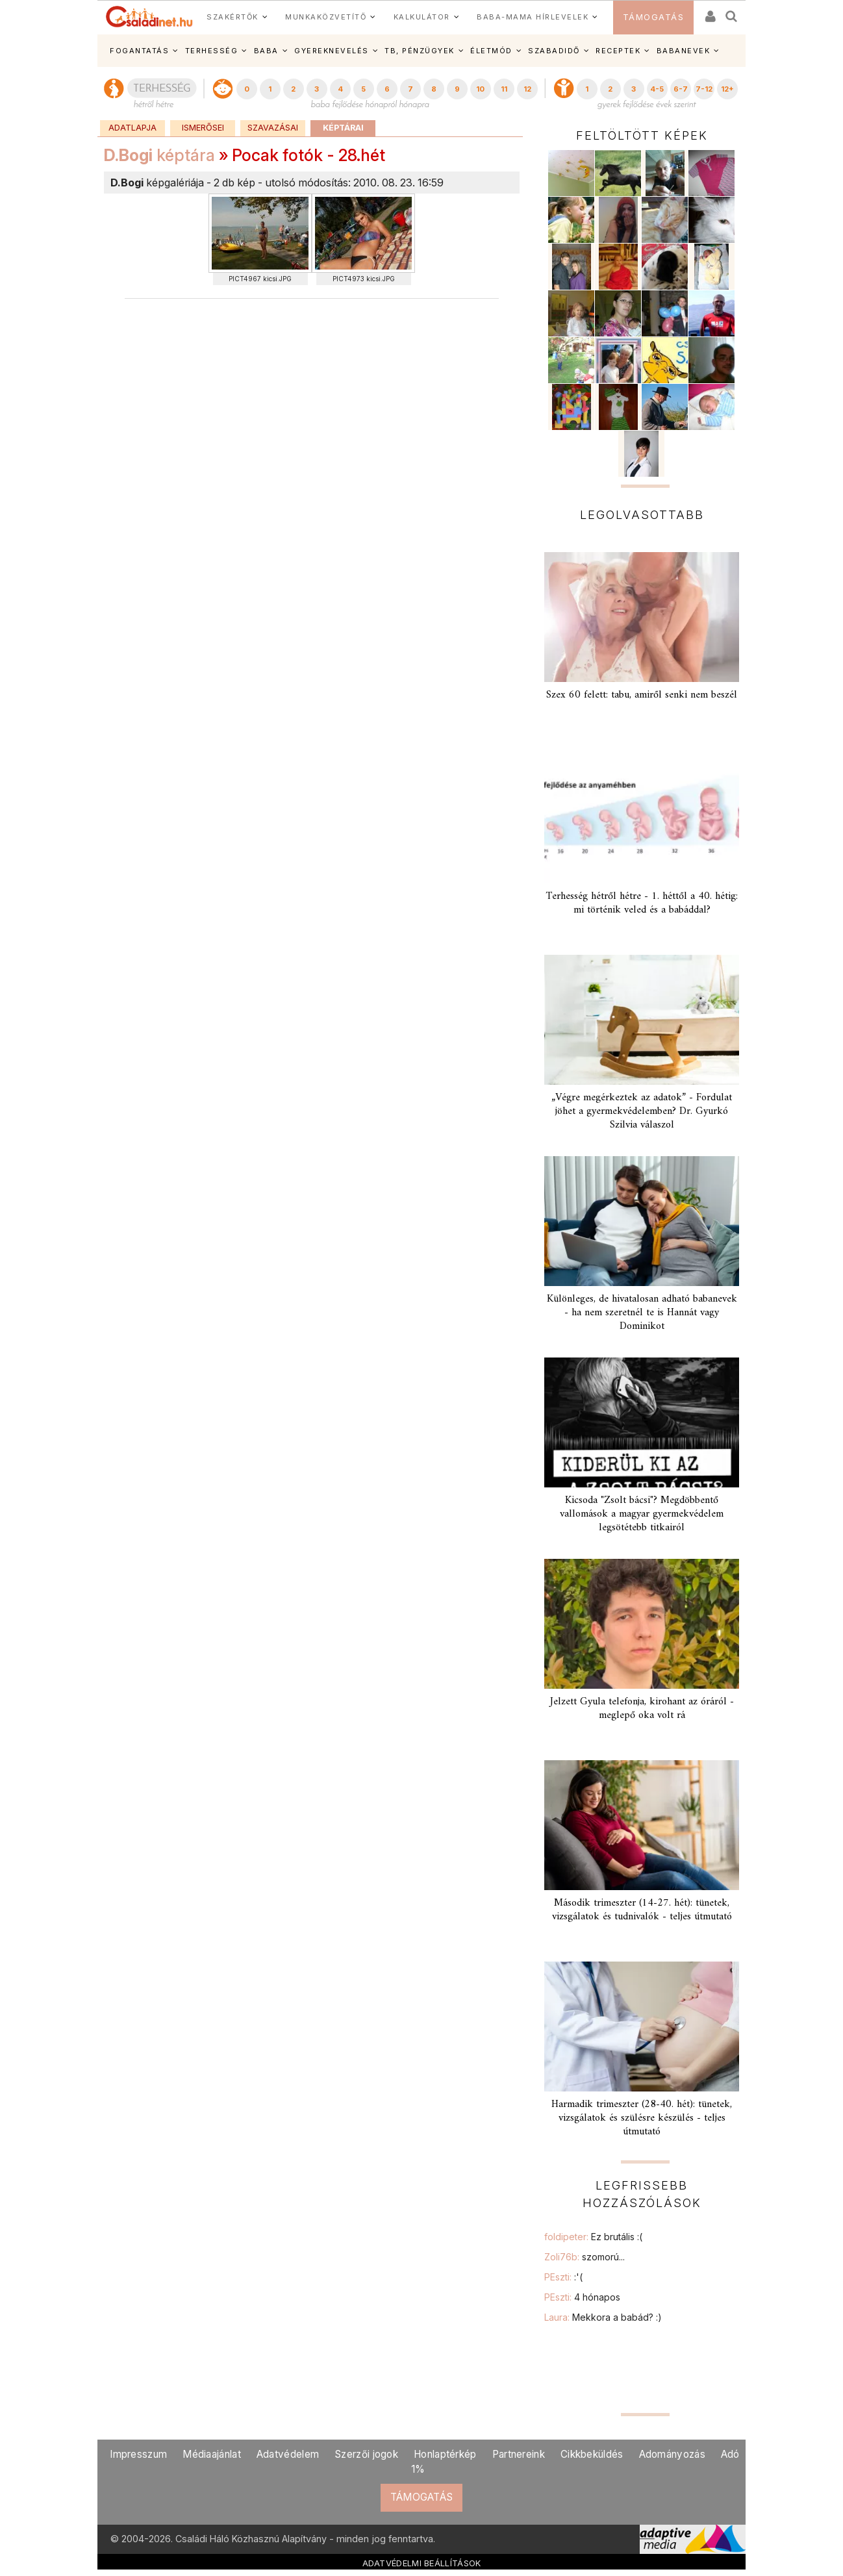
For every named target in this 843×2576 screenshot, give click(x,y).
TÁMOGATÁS (654, 17)
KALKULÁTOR (422, 16)
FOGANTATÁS (139, 50)
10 (480, 89)
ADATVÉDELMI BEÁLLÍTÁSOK (421, 2563)
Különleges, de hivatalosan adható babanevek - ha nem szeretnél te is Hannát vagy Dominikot (642, 1312)
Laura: (603, 2317)
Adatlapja (132, 128)
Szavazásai (272, 128)
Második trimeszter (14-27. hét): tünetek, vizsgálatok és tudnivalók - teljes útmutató (642, 1910)
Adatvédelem (288, 2454)
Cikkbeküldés (591, 2454)
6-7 (680, 89)
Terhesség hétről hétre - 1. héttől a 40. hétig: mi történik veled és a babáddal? (642, 903)
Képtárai (343, 128)
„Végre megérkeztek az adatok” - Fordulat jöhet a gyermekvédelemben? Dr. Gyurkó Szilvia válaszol (641, 1111)
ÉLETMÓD (491, 50)
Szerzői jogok (366, 2454)
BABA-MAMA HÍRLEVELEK (532, 16)
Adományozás (672, 2454)
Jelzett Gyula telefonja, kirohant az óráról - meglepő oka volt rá (642, 1708)
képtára (159, 155)
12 (527, 89)
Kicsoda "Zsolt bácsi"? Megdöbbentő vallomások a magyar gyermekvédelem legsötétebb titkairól (641, 1514)
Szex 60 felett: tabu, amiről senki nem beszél (641, 695)
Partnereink (518, 2454)
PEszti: (563, 2276)
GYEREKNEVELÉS (331, 50)
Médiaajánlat (211, 2454)
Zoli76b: (584, 2256)
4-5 (657, 89)
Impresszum (138, 2454)
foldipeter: (593, 2236)
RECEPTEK (618, 50)
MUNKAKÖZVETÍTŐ (325, 16)
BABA (266, 50)
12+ (727, 89)
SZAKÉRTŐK (232, 16)
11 (504, 89)
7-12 (704, 89)
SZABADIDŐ (554, 50)
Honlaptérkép (445, 2454)
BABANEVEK (684, 50)
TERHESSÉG (211, 50)
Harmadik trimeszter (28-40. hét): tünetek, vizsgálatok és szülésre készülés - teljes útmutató (641, 2118)
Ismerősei (203, 128)
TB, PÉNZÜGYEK (419, 50)
